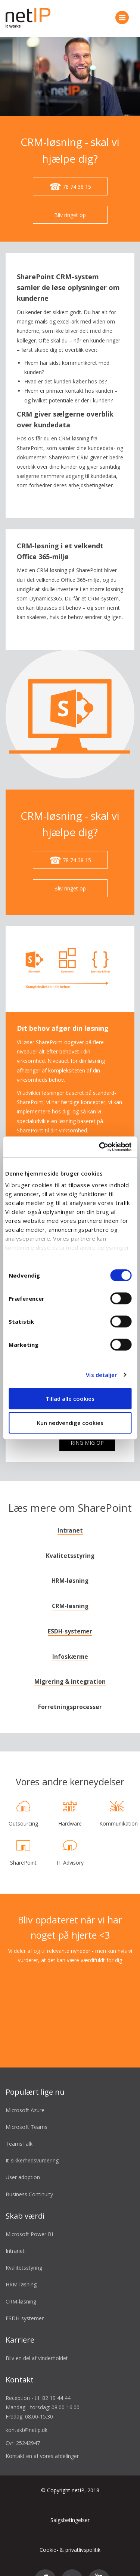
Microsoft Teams (26, 2110)
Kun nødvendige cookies (70, 1422)
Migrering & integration (70, 1666)
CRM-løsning (70, 1590)
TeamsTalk (19, 2127)
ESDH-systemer (70, 1615)
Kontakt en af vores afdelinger (42, 2439)
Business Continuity (29, 2178)
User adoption (23, 2161)
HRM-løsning (70, 1565)
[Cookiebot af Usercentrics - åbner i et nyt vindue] (99, 1147)
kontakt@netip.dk (26, 2413)
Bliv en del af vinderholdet (37, 2342)
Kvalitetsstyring (70, 1540)
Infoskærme (70, 1641)
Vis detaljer (101, 1374)
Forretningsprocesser (70, 1691)
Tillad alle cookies (70, 1398)
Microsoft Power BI (29, 2218)
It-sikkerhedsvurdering (32, 2144)
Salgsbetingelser (70, 2504)
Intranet (70, 1514)
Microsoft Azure (25, 2094)
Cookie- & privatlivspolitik (70, 2533)
